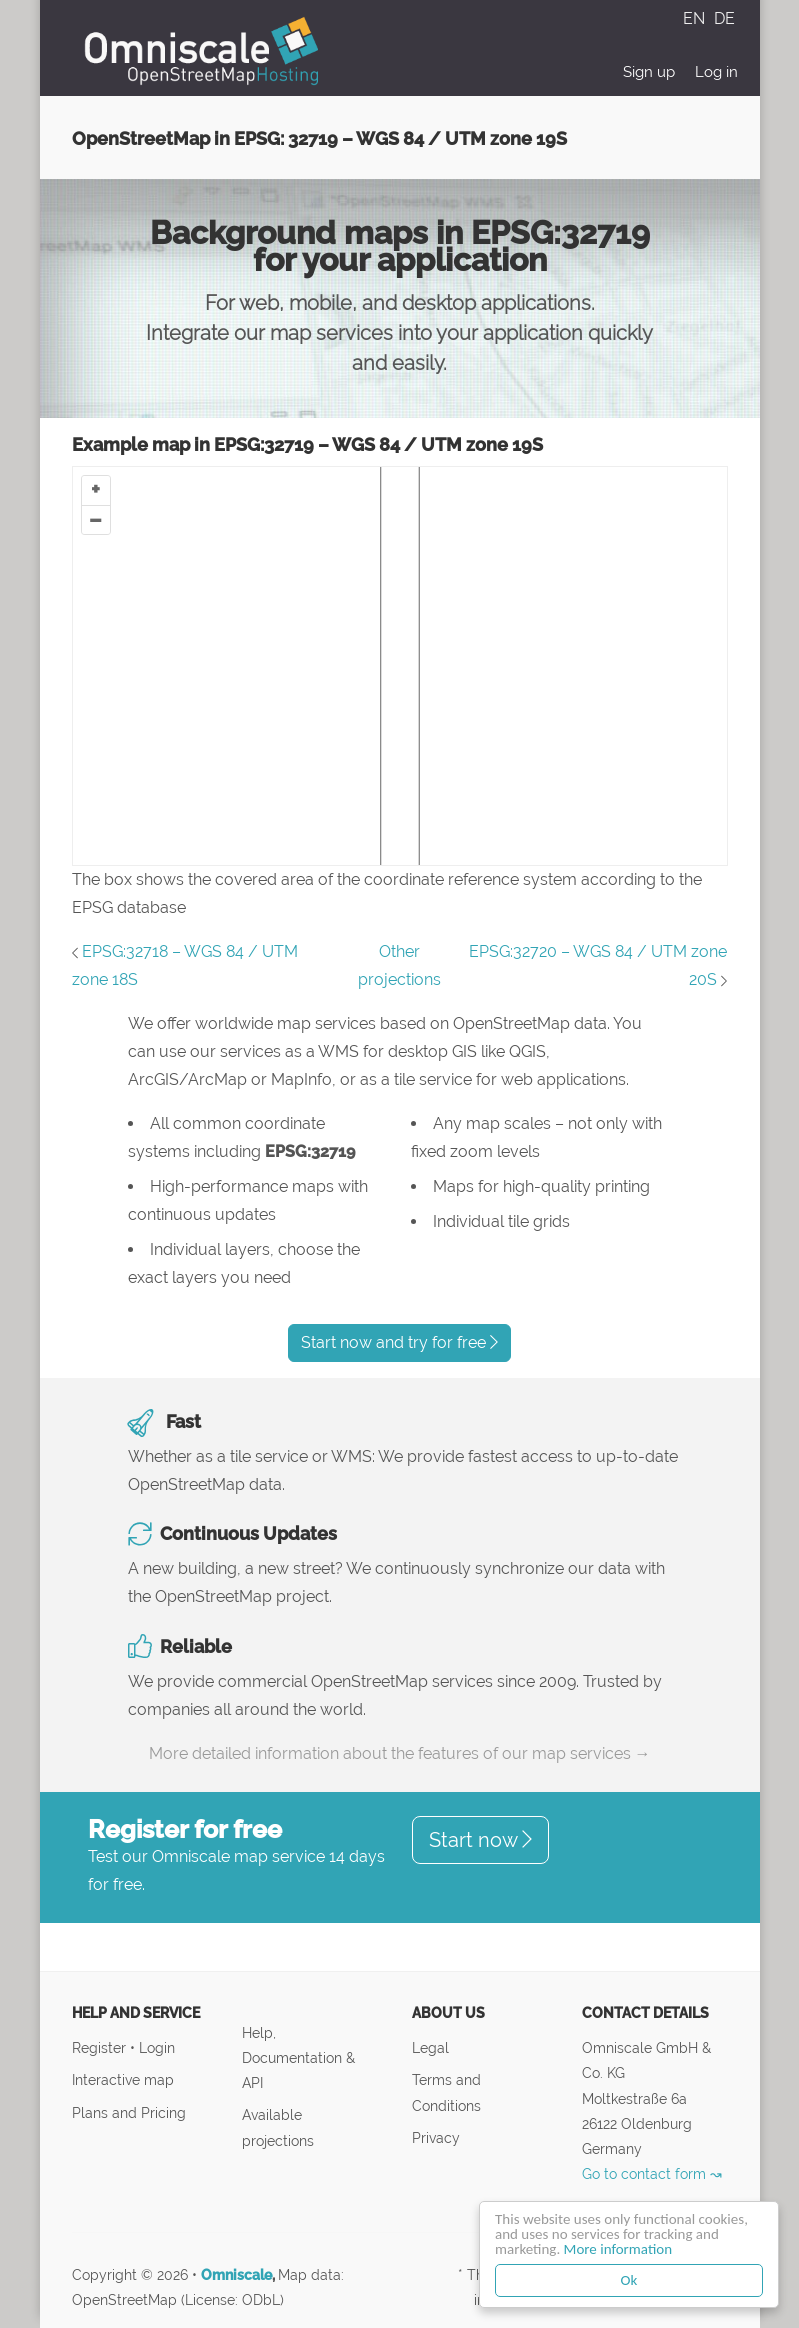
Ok (629, 2280)
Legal (430, 2047)
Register (101, 2047)
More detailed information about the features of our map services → (400, 1753)
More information (618, 2249)
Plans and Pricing (129, 2112)
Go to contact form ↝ (652, 2173)
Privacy (436, 2137)
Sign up (649, 72)
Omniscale (236, 2275)
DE (724, 18)
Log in (716, 72)
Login (157, 2047)
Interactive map (123, 2079)
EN (696, 18)
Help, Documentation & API (298, 2057)
